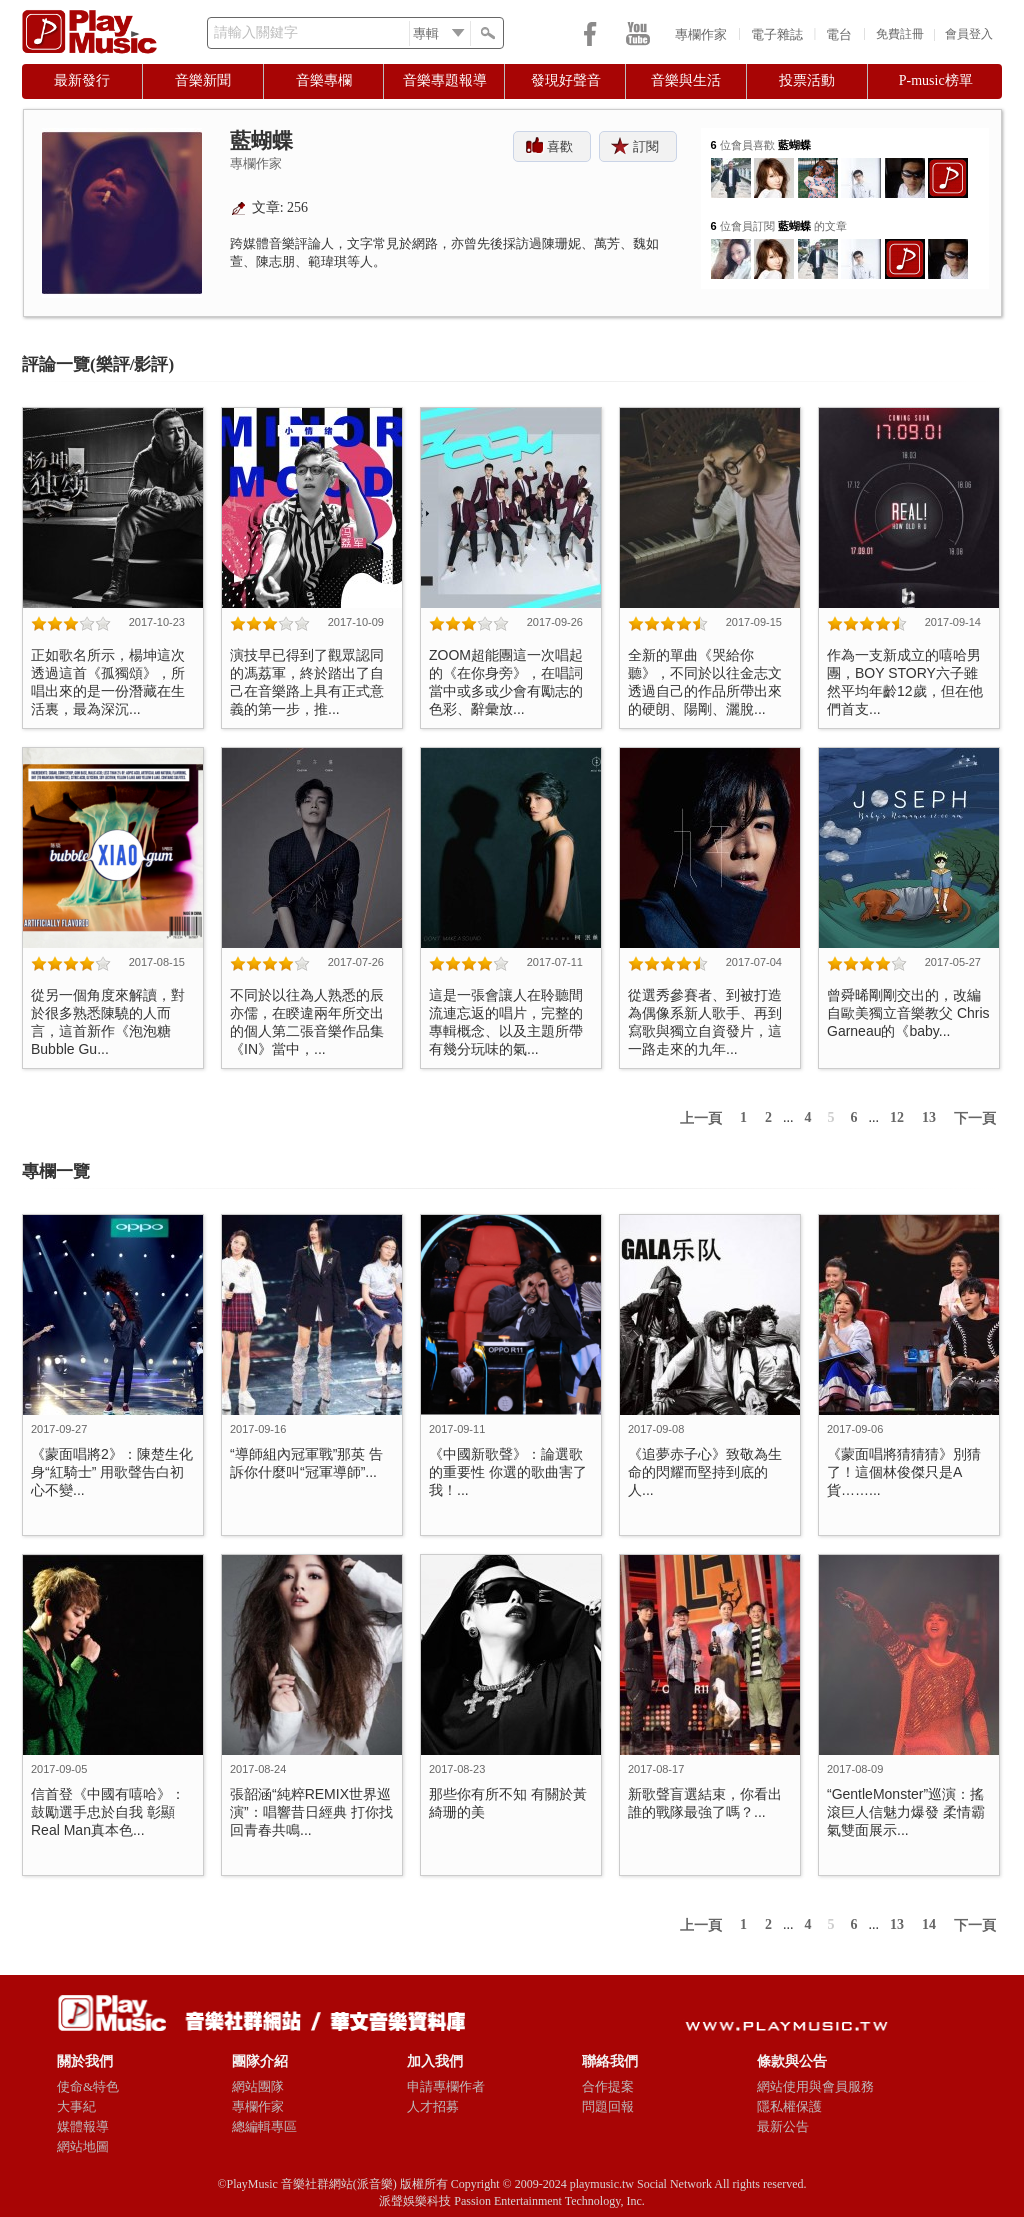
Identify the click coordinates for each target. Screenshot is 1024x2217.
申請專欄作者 (446, 2086)
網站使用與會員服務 (815, 2086)
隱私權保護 (789, 2106)
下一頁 (975, 1118)
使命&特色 (88, 2086)
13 (929, 1117)
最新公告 (783, 2126)
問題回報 (608, 2106)
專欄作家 (701, 34)
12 (897, 1117)
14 (929, 1924)
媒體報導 (83, 2126)
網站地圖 (83, 2146)
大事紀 (76, 2106)
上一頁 (701, 1118)
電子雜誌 (777, 34)
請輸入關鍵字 (256, 32)
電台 (839, 34)
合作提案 (608, 2086)
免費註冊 (900, 34)
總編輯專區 (264, 2126)
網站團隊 (258, 2086)
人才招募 (433, 2106)
